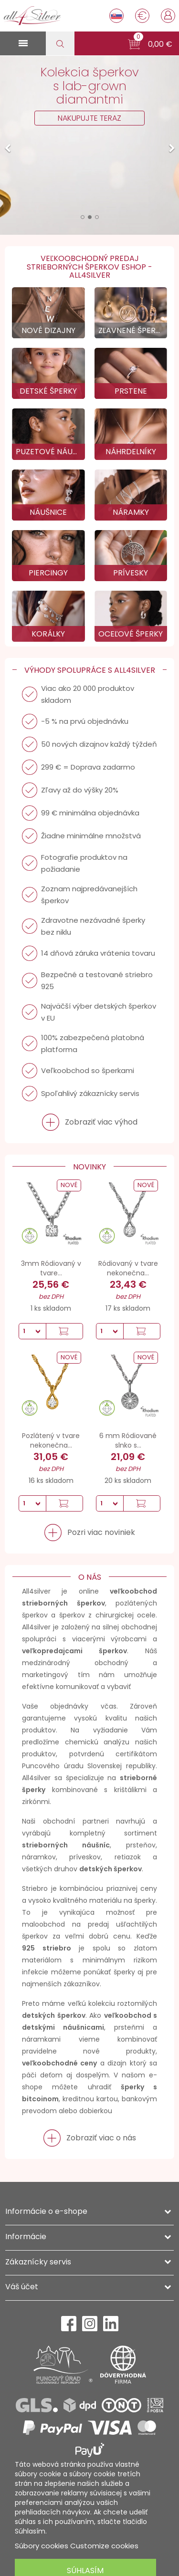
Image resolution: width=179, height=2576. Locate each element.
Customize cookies (104, 2546)
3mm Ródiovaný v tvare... (51, 1268)
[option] (89, 145)
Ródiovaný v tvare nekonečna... (128, 1268)
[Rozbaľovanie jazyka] (116, 16)
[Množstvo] (32, 1331)
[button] (150, 44)
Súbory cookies (41, 2546)
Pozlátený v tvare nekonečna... (51, 1440)
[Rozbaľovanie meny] (142, 16)
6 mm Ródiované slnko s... (128, 1440)
